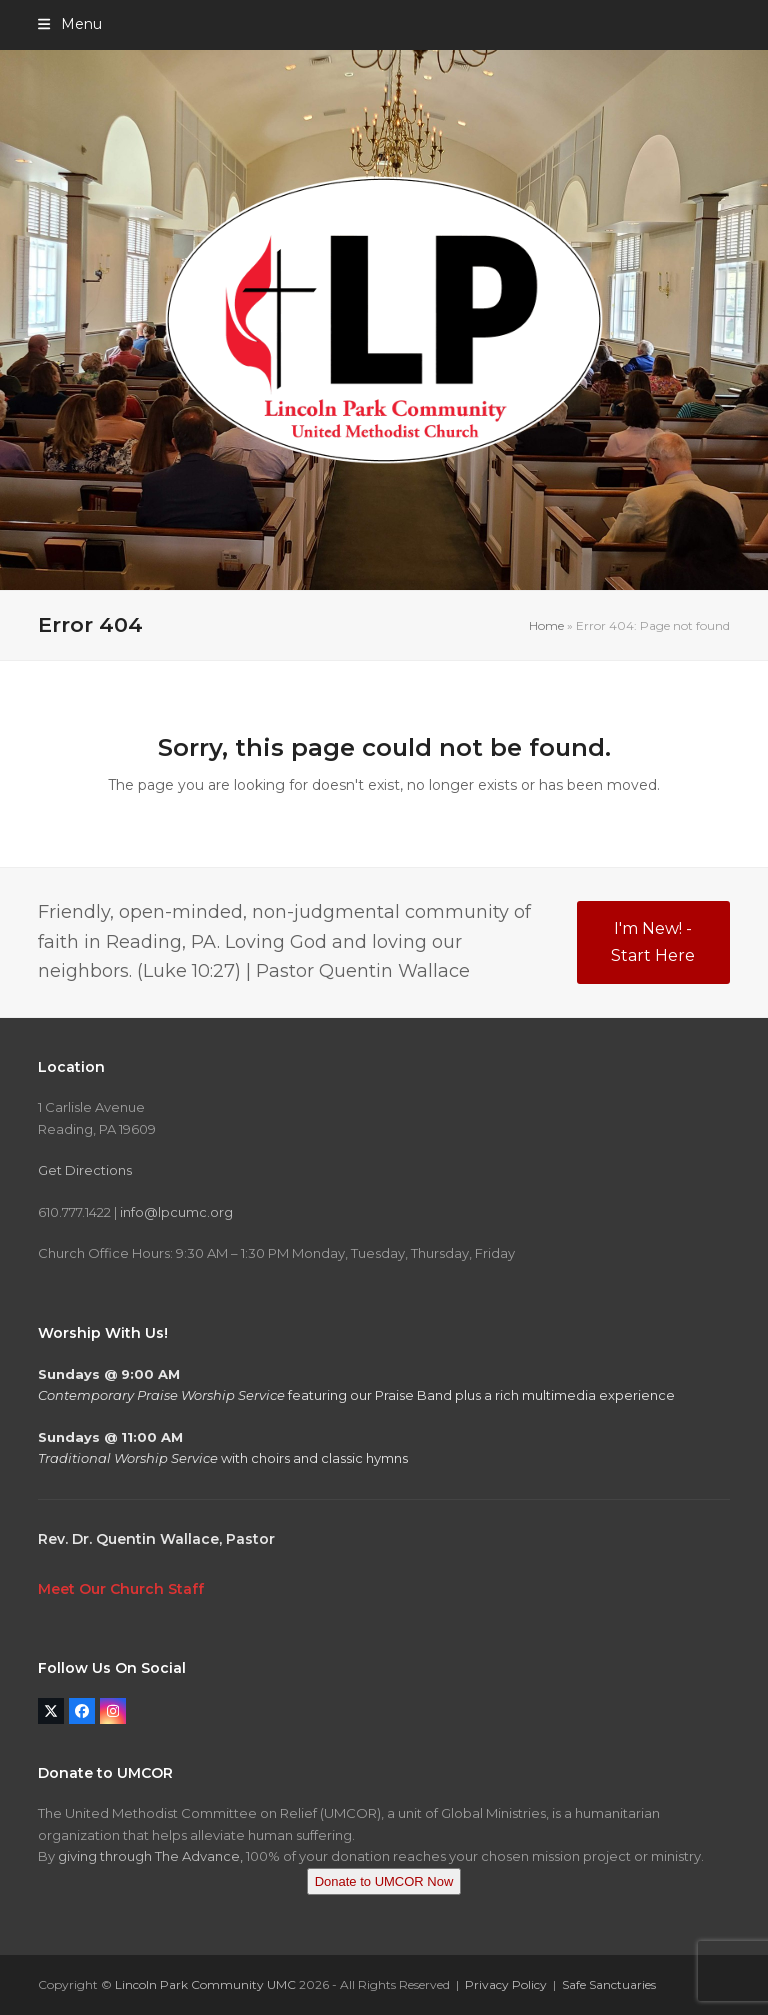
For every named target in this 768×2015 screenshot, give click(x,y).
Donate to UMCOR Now (384, 1881)
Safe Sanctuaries (609, 1984)
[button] (69, 24)
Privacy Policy (506, 1984)
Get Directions (85, 1170)
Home (546, 625)
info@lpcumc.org (176, 1212)
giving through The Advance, (150, 1856)
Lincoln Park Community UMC (205, 1984)
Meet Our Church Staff (121, 1589)
